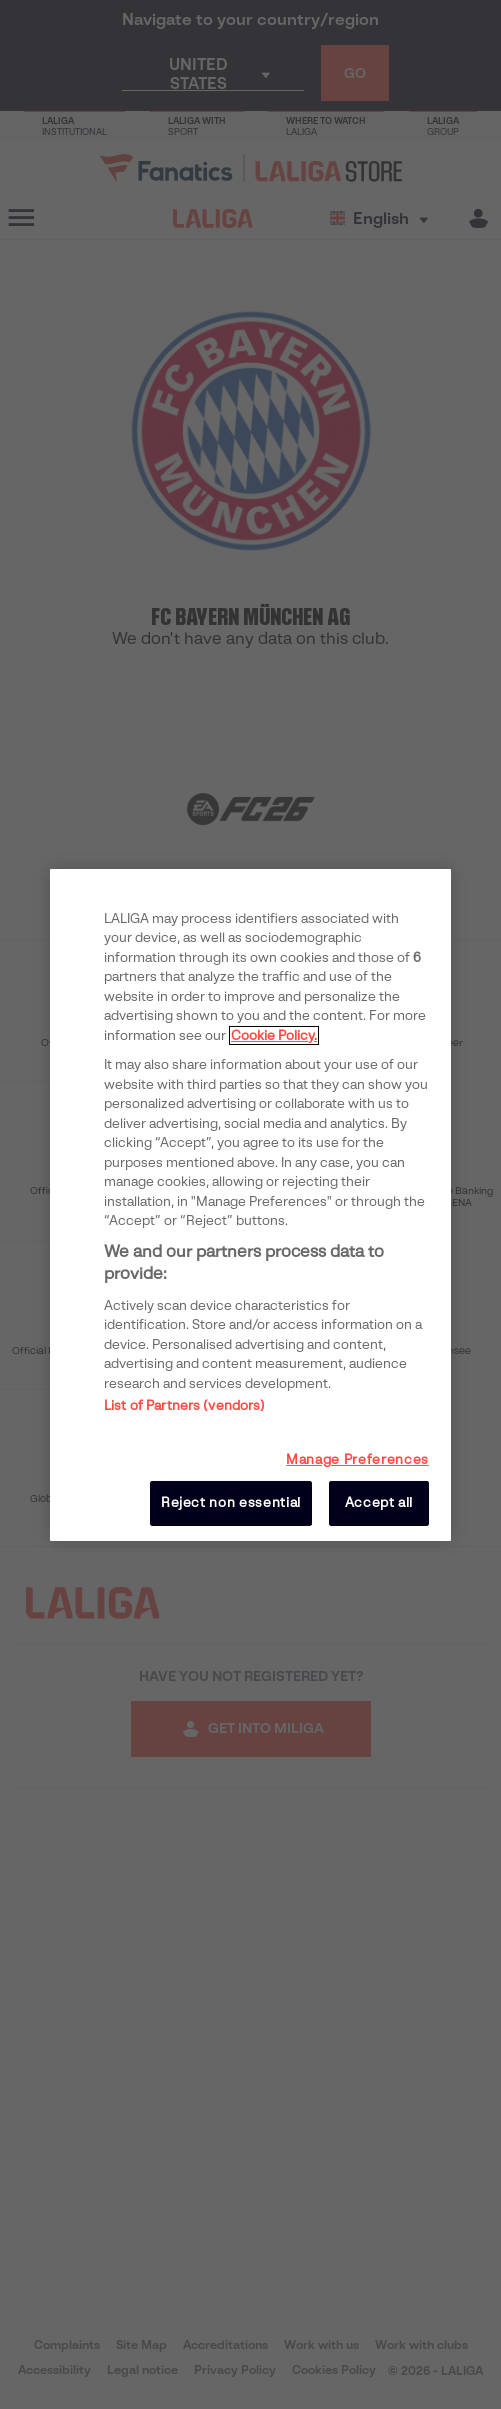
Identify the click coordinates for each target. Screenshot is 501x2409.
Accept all (379, 1502)
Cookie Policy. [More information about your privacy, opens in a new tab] (274, 1035)
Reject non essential (231, 1502)
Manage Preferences (357, 1459)
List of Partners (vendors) (184, 1405)
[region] (250, 1204)
